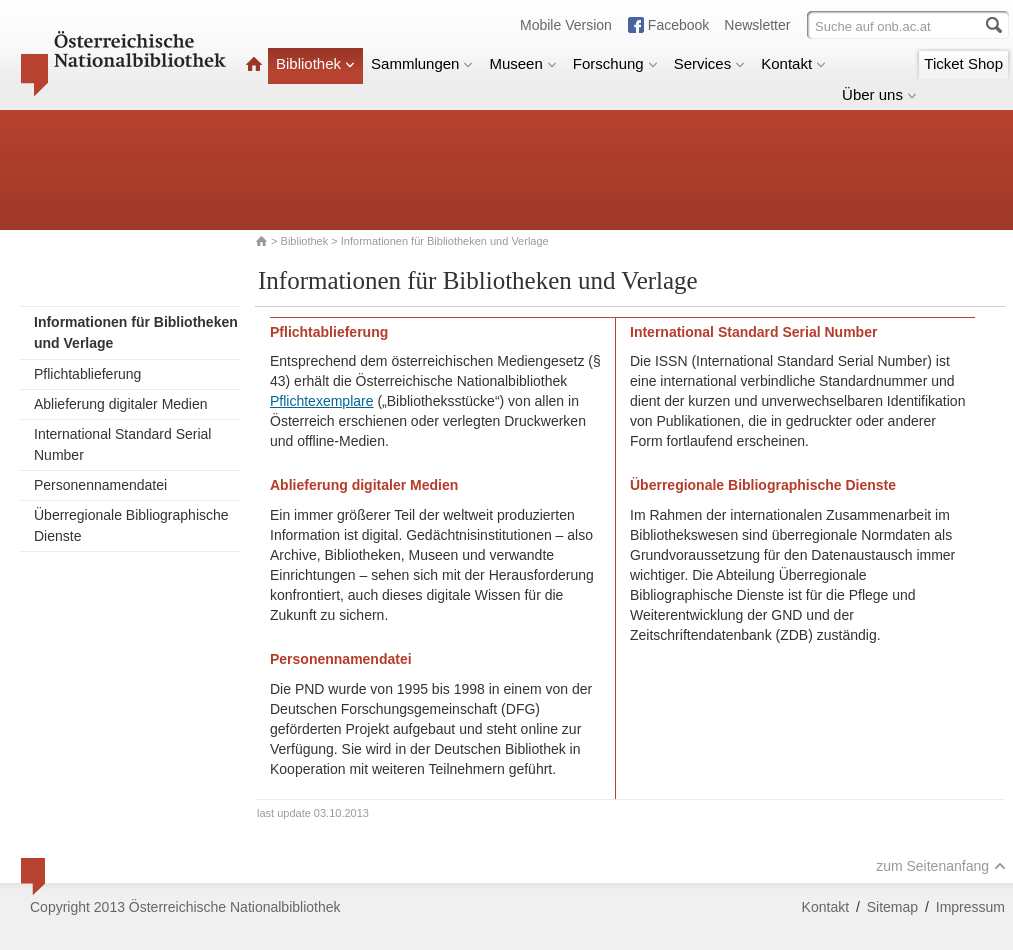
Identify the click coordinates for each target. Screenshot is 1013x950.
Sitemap (892, 907)
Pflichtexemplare (322, 401)
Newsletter (757, 25)
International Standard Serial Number (122, 444)
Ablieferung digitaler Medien (121, 404)
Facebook (678, 25)
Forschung (615, 63)
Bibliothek (315, 63)
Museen (522, 63)
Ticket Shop (963, 63)
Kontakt (793, 63)
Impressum (970, 907)
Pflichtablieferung (87, 374)
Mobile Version (566, 25)
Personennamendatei (100, 485)
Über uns (879, 94)
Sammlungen (422, 63)
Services (710, 63)
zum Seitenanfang (941, 866)
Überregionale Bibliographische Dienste (131, 525)
